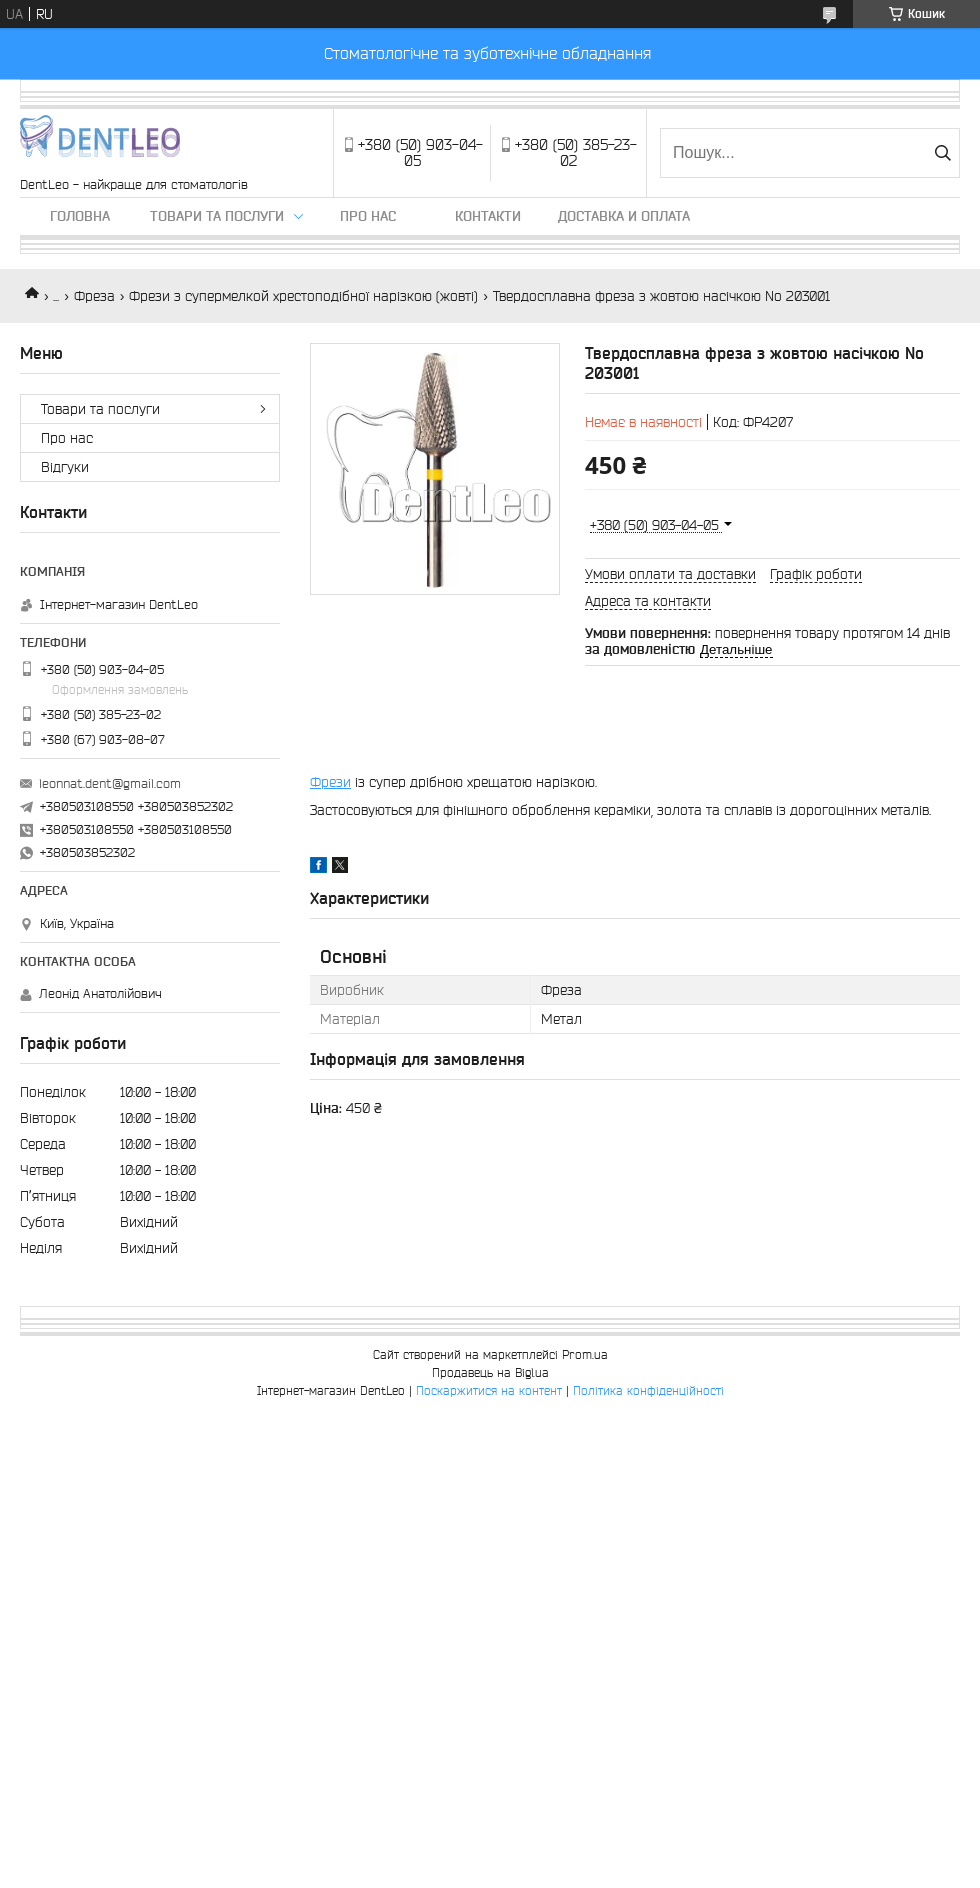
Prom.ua (585, 1354)
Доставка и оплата (624, 216)
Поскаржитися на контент (489, 1390)
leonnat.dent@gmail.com (110, 783)
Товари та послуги (217, 216)
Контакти (488, 216)
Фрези (330, 782)
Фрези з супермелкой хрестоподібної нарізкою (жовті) (303, 296)
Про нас (368, 216)
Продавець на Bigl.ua (490, 1372)
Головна (80, 216)
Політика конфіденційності (648, 1390)
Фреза (94, 296)
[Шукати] (942, 153)
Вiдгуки (65, 467)
